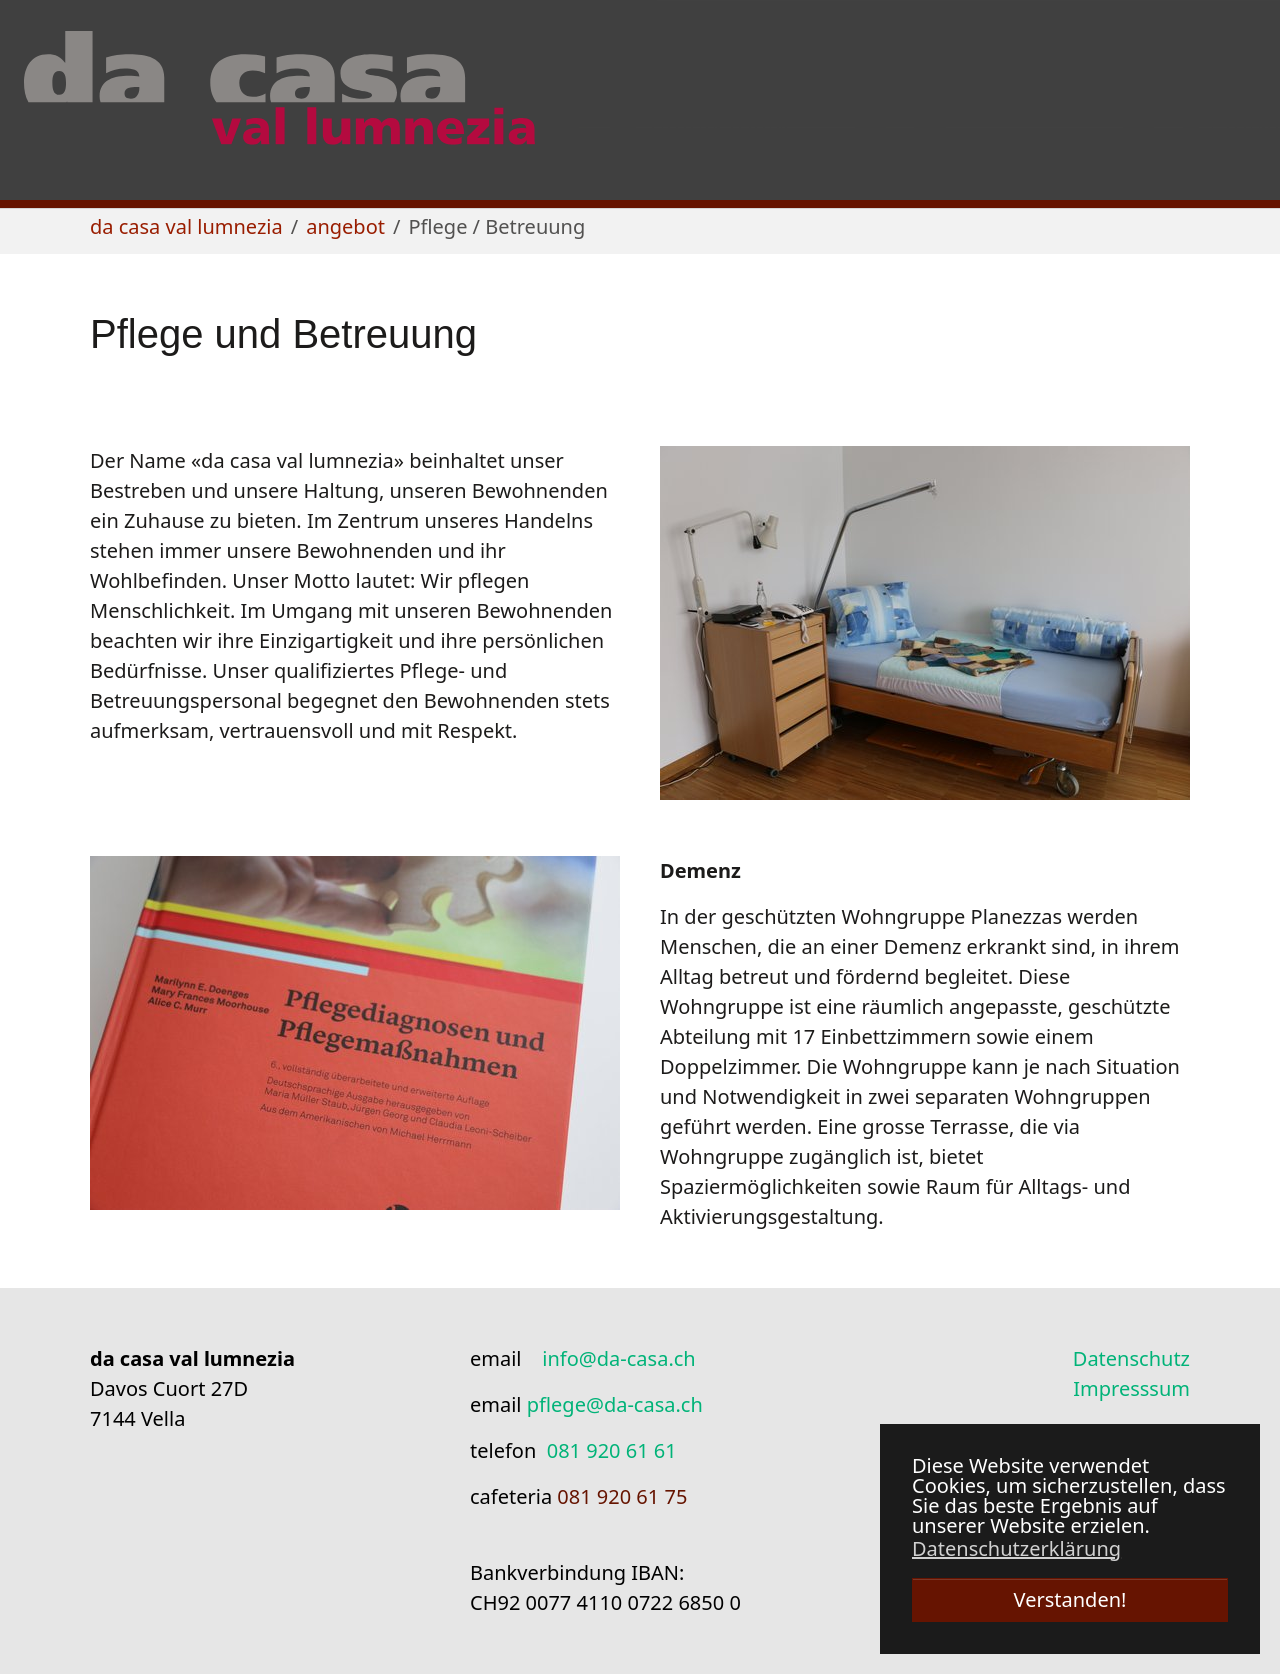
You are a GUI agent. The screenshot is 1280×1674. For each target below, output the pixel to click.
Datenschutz (1131, 1358)
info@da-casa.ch (618, 1358)
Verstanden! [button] (1070, 1599)
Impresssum (1131, 1388)
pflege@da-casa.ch (615, 1404)
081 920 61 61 (612, 1450)
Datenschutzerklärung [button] (1016, 1549)
